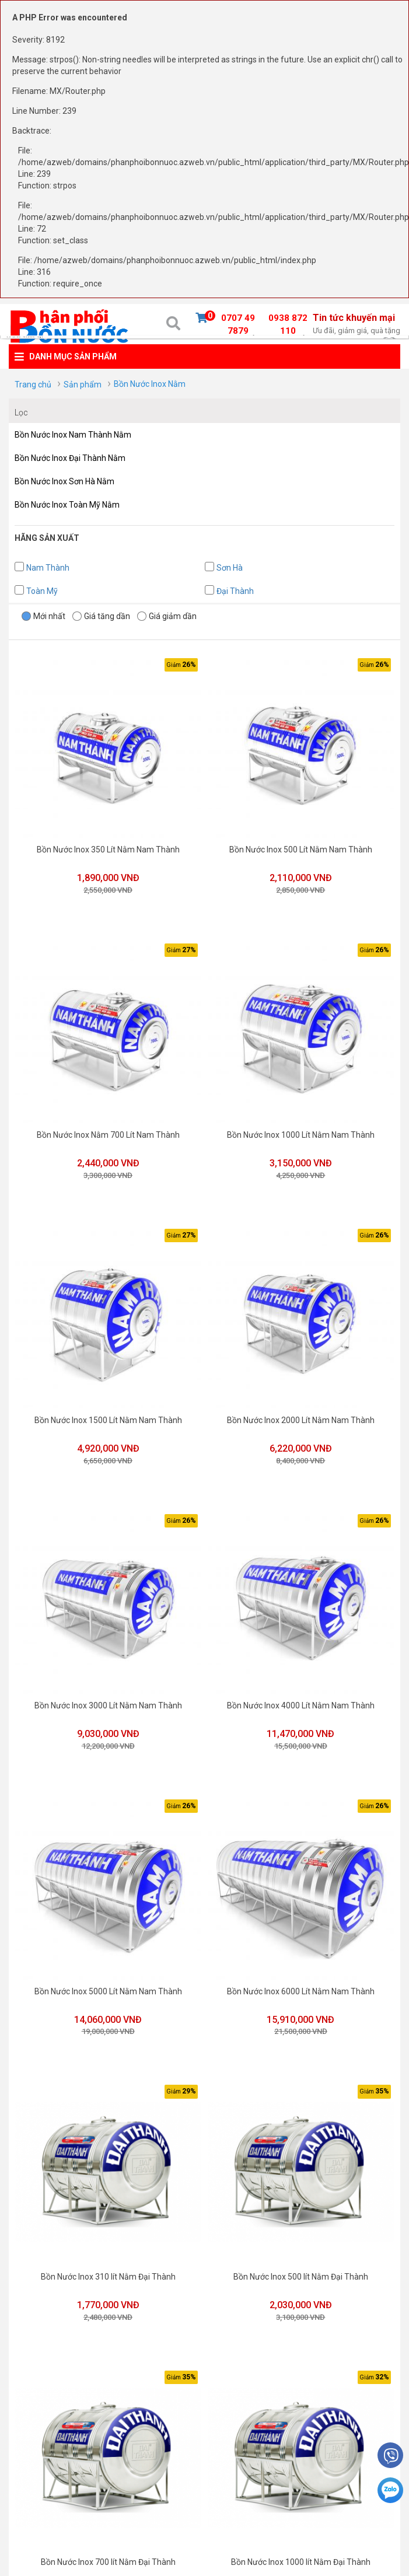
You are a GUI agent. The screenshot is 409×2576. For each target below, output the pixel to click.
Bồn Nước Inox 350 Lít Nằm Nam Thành (107, 847)
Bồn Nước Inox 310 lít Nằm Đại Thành (107, 2264)
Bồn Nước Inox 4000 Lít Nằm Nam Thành (298, 1698)
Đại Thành (235, 591)
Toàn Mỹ (42, 591)
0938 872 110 (288, 325)
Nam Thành (47, 567)
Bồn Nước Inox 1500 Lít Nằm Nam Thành (107, 1414)
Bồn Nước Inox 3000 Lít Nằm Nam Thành (107, 1698)
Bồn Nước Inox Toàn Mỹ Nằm (67, 504)
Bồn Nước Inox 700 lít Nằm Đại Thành (107, 2548)
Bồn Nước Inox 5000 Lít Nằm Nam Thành (107, 1981)
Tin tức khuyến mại (356, 324)
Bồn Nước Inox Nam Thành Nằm (73, 434)
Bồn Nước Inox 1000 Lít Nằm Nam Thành (298, 1130)
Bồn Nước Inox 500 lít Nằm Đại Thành (297, 2264)
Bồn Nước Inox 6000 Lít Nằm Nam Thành (298, 1981)
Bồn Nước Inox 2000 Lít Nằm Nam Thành (298, 1414)
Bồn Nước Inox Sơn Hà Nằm (64, 481)
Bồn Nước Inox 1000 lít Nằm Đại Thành (298, 2548)
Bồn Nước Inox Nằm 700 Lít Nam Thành (107, 1130)
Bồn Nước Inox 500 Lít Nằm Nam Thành (297, 847)
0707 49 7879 (238, 325)
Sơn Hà (229, 567)
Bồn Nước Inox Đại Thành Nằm (70, 458)
